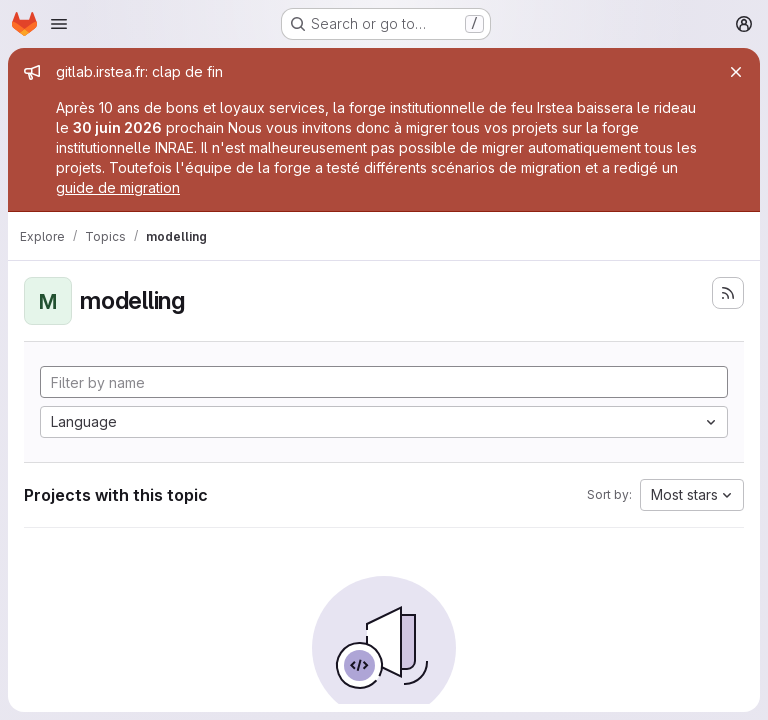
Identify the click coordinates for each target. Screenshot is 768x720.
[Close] (736, 72)
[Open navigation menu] (59, 24)
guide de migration (118, 187)
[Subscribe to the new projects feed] (728, 293)
